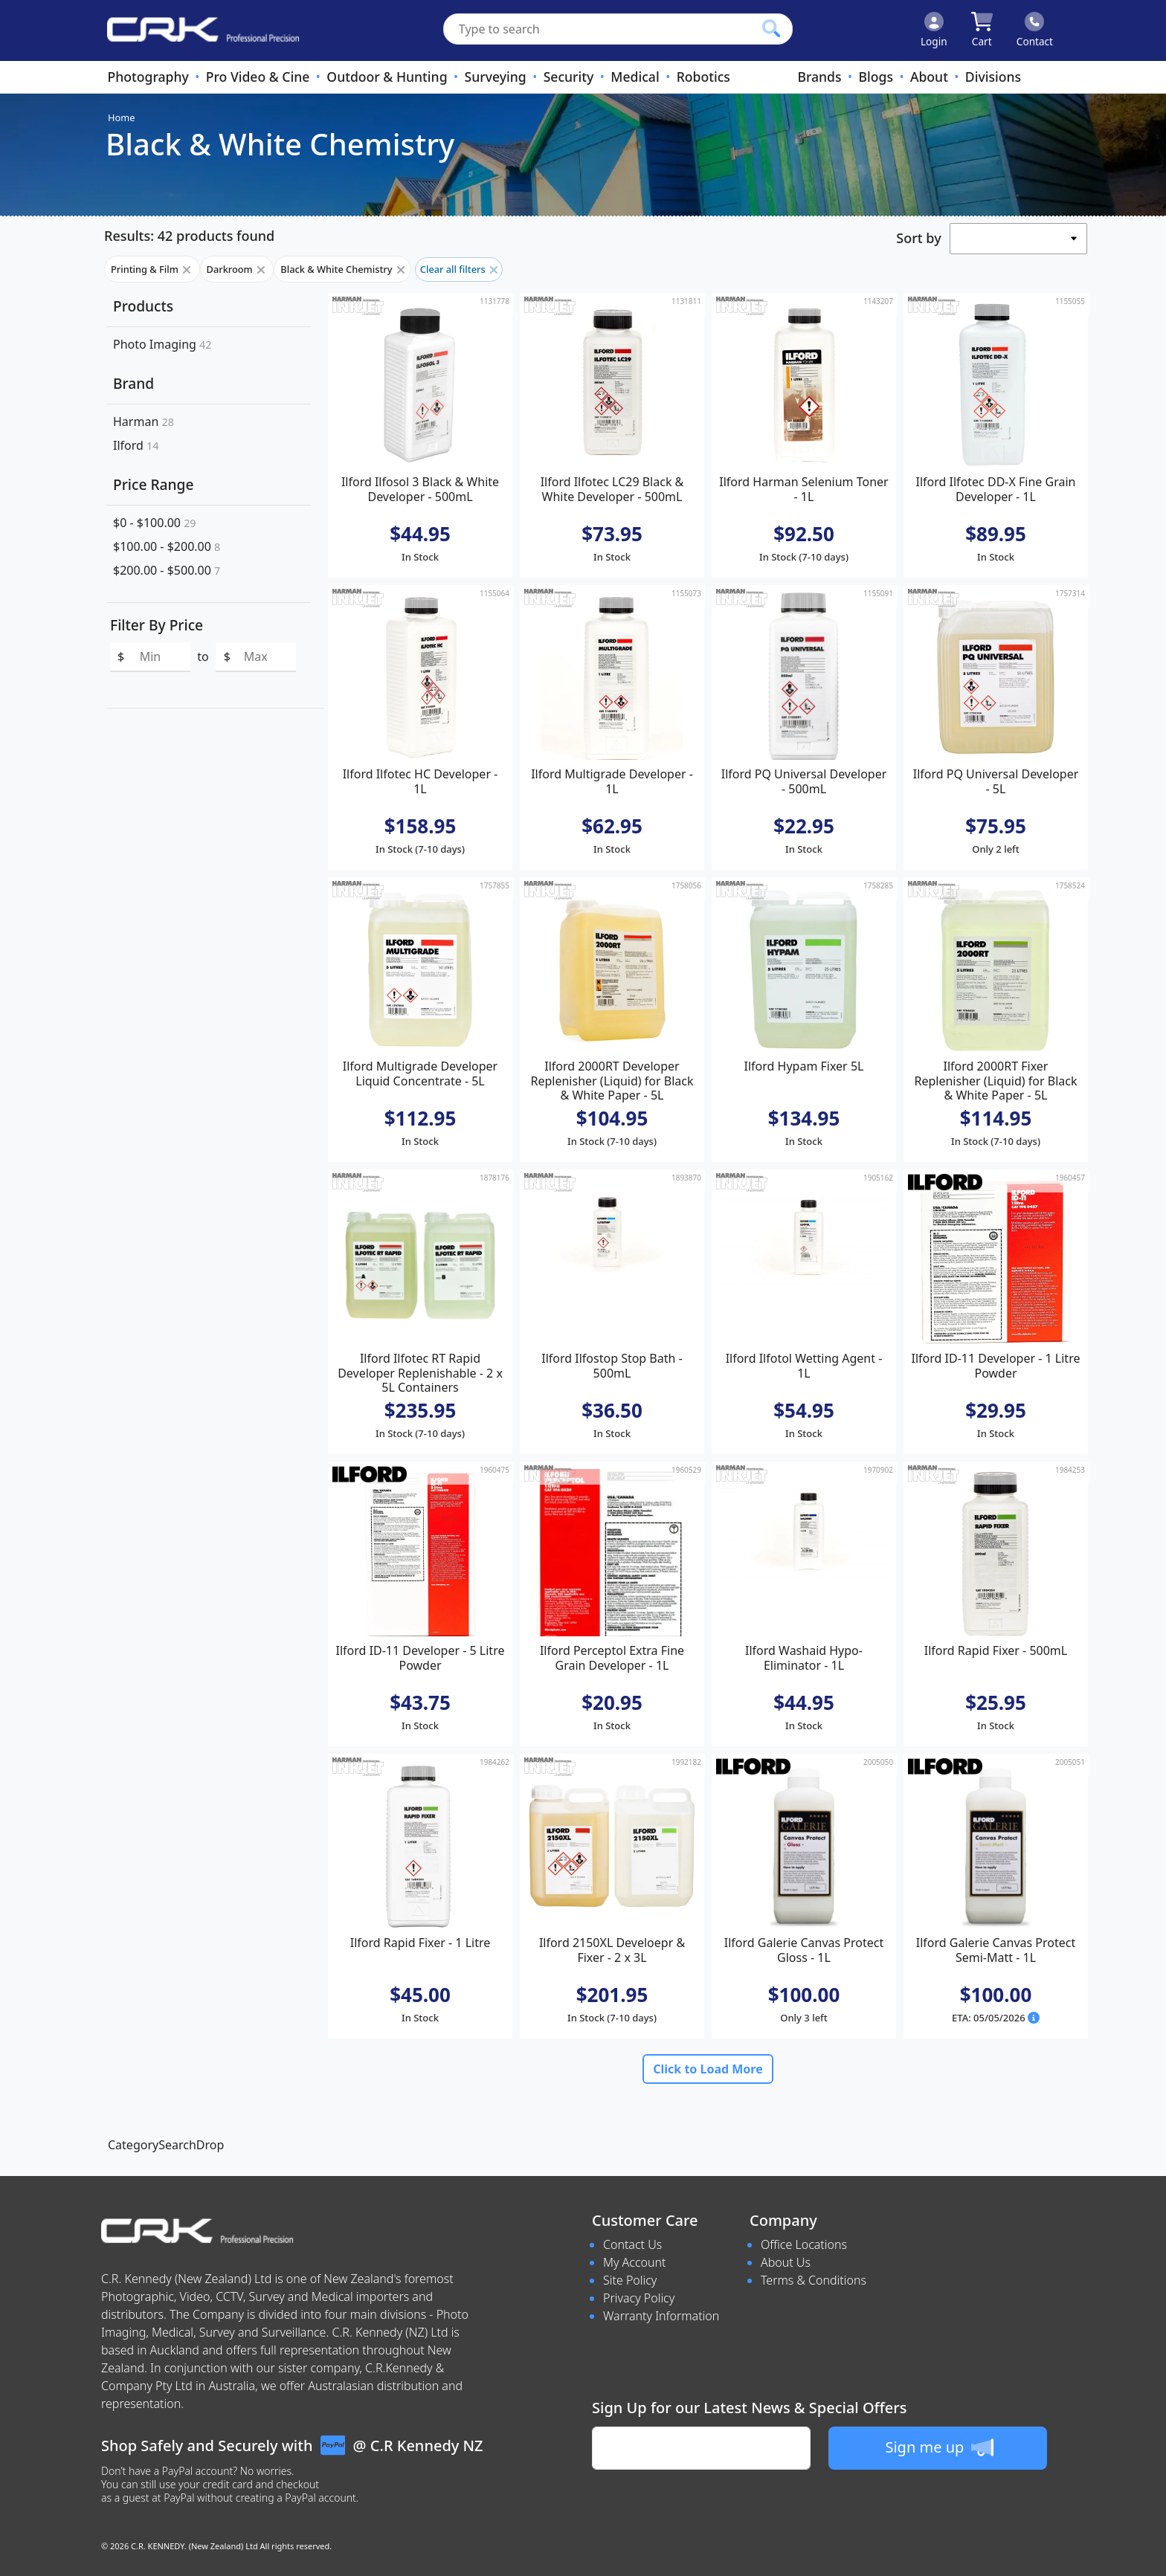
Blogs (876, 76)
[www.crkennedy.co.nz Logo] (197, 30)
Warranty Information (661, 2316)
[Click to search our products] (771, 28)
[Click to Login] (934, 30)
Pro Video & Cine (258, 76)
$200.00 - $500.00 (166, 570)
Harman (143, 421)
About (929, 76)
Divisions (993, 76)
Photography (147, 76)
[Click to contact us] (1035, 30)
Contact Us (632, 2244)
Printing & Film (152, 269)
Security (569, 76)
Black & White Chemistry (342, 269)
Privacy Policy (638, 2298)
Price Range (153, 484)
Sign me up (939, 2447)
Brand (133, 383)
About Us (786, 2262)
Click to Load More (708, 2069)
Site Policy (630, 2280)
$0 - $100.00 (154, 522)
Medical (635, 76)
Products (143, 306)
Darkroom (237, 269)
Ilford (136, 445)
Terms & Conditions (813, 2280)
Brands (819, 76)
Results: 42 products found (189, 236)
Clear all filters (458, 269)
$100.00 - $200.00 (166, 546)
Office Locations (804, 2244)
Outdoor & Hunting (386, 76)
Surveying (495, 76)
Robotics (703, 76)
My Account (634, 2262)
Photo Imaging (162, 344)
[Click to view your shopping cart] (982, 30)
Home (121, 117)
